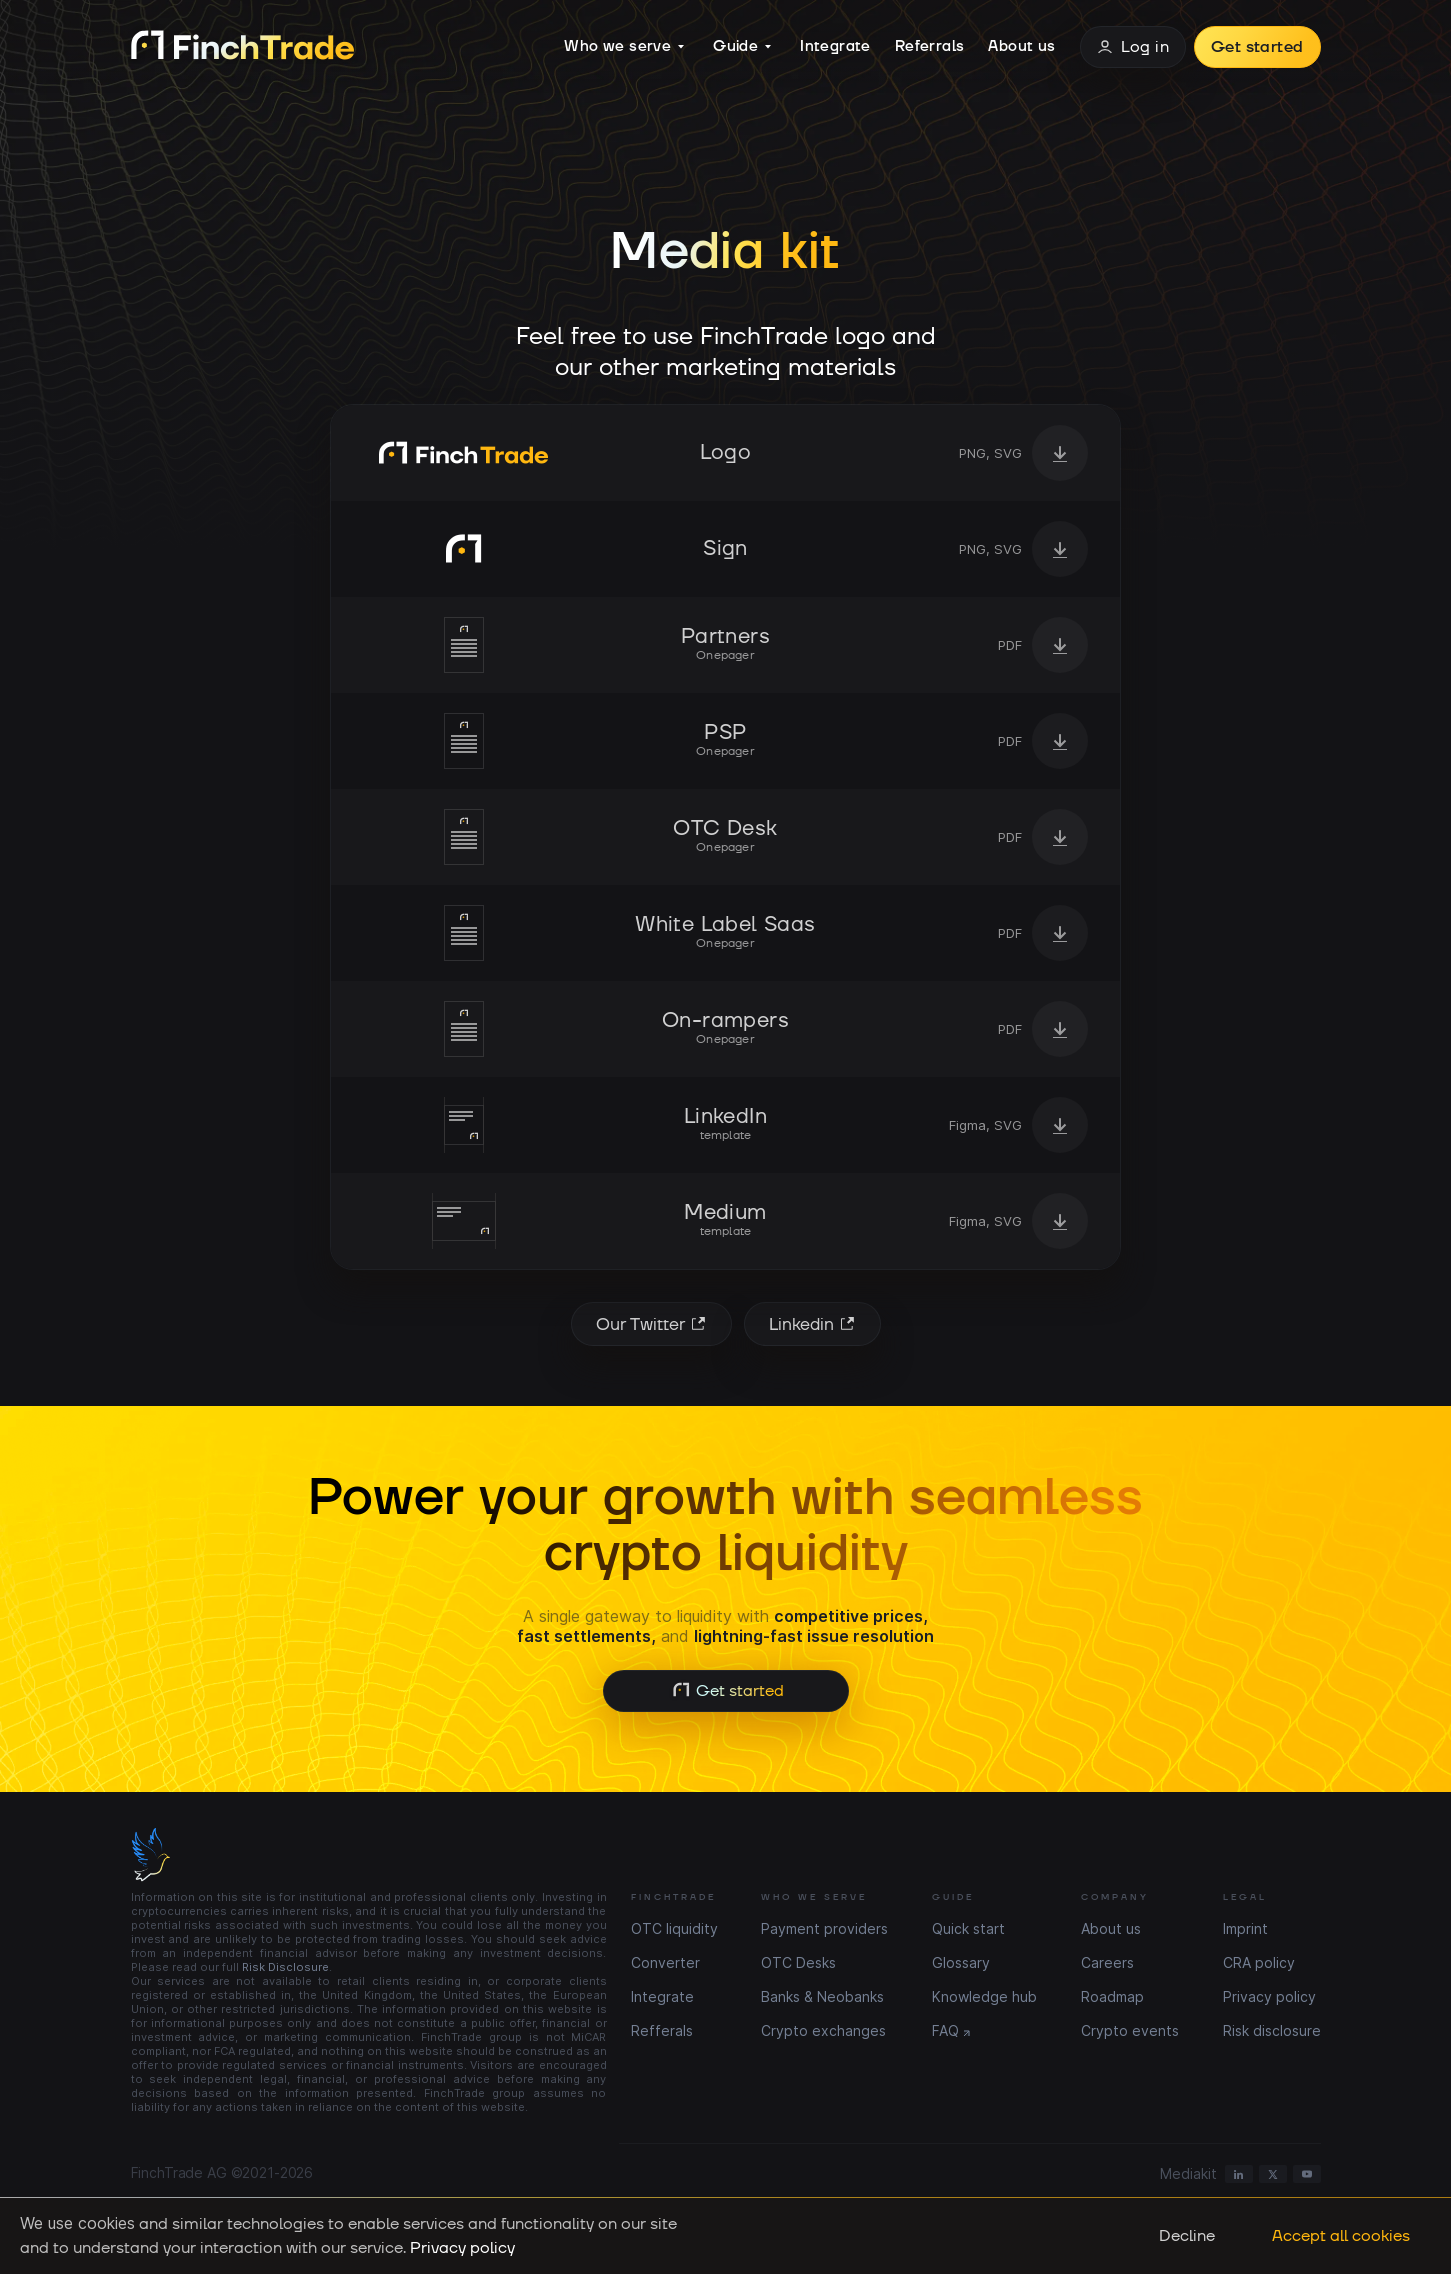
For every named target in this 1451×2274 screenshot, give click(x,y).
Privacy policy (1269, 1996)
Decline (1187, 2236)
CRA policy (1259, 1962)
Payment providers (824, 1928)
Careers (1107, 1962)
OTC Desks (798, 1962)
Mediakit (1188, 2173)
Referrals (930, 46)
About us (1021, 46)
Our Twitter (654, 1324)
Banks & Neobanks (822, 1996)
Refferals (662, 2030)
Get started (1257, 47)
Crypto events (1130, 2030)
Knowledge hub (984, 1996)
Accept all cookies (1341, 2236)
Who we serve (624, 46)
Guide (742, 46)
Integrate (835, 46)
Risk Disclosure (285, 1967)
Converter (665, 1962)
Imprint (1245, 1928)
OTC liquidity (674, 1928)
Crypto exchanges (823, 2030)
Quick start (968, 1928)
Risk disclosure (1272, 2030)
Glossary (961, 1962)
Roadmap (1112, 1996)
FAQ (945, 2030)
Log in (1133, 47)
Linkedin (815, 1324)
